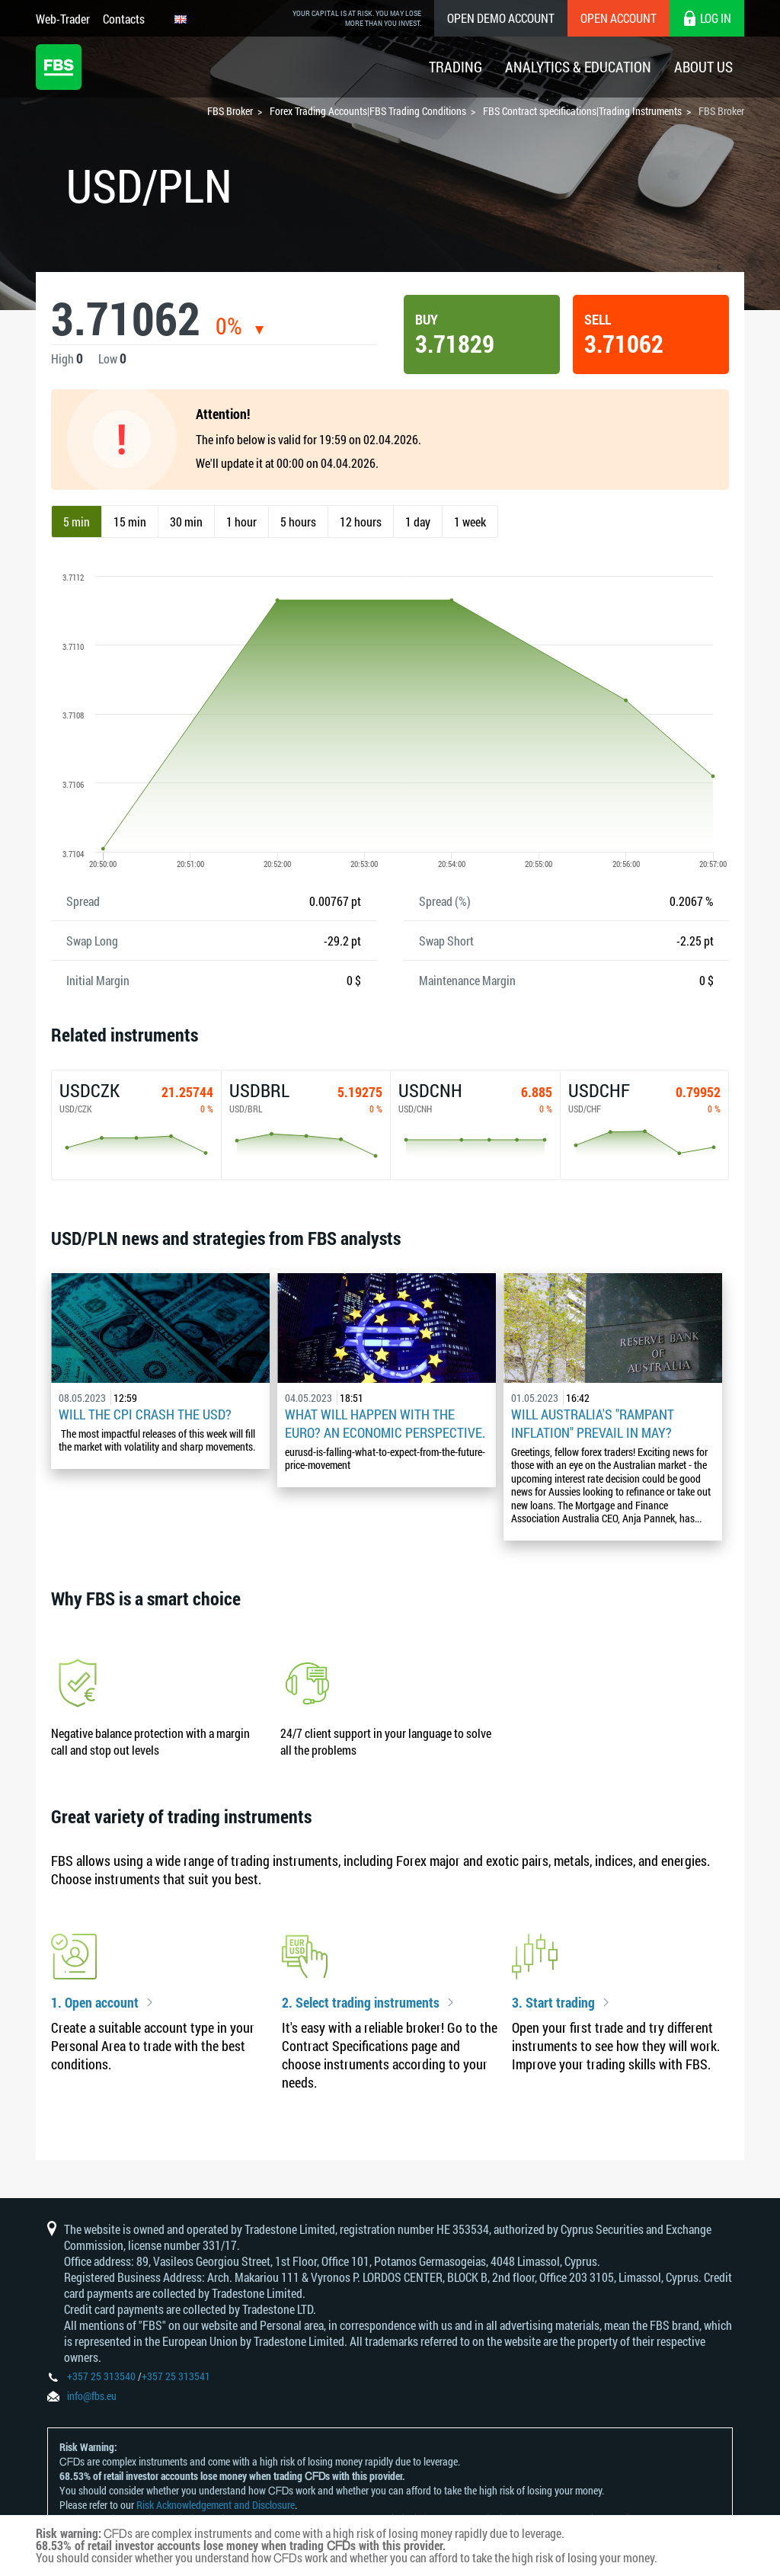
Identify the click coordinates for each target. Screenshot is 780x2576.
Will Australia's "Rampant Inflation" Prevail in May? (592, 1423)
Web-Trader (63, 19)
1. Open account (95, 2003)
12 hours (361, 522)
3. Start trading (553, 2003)
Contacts (124, 19)
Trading (455, 66)
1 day (417, 522)
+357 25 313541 (176, 2376)
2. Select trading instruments (361, 2003)
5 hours (298, 522)
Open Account (618, 18)
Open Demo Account (501, 18)
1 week (470, 522)
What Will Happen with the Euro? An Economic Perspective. (385, 1423)
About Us (703, 66)
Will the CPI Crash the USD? (145, 1414)
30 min (186, 522)
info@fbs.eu (92, 2396)
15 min (129, 522)
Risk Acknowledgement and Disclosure (215, 2505)
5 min (76, 522)
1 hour (241, 522)
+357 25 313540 (101, 2376)
